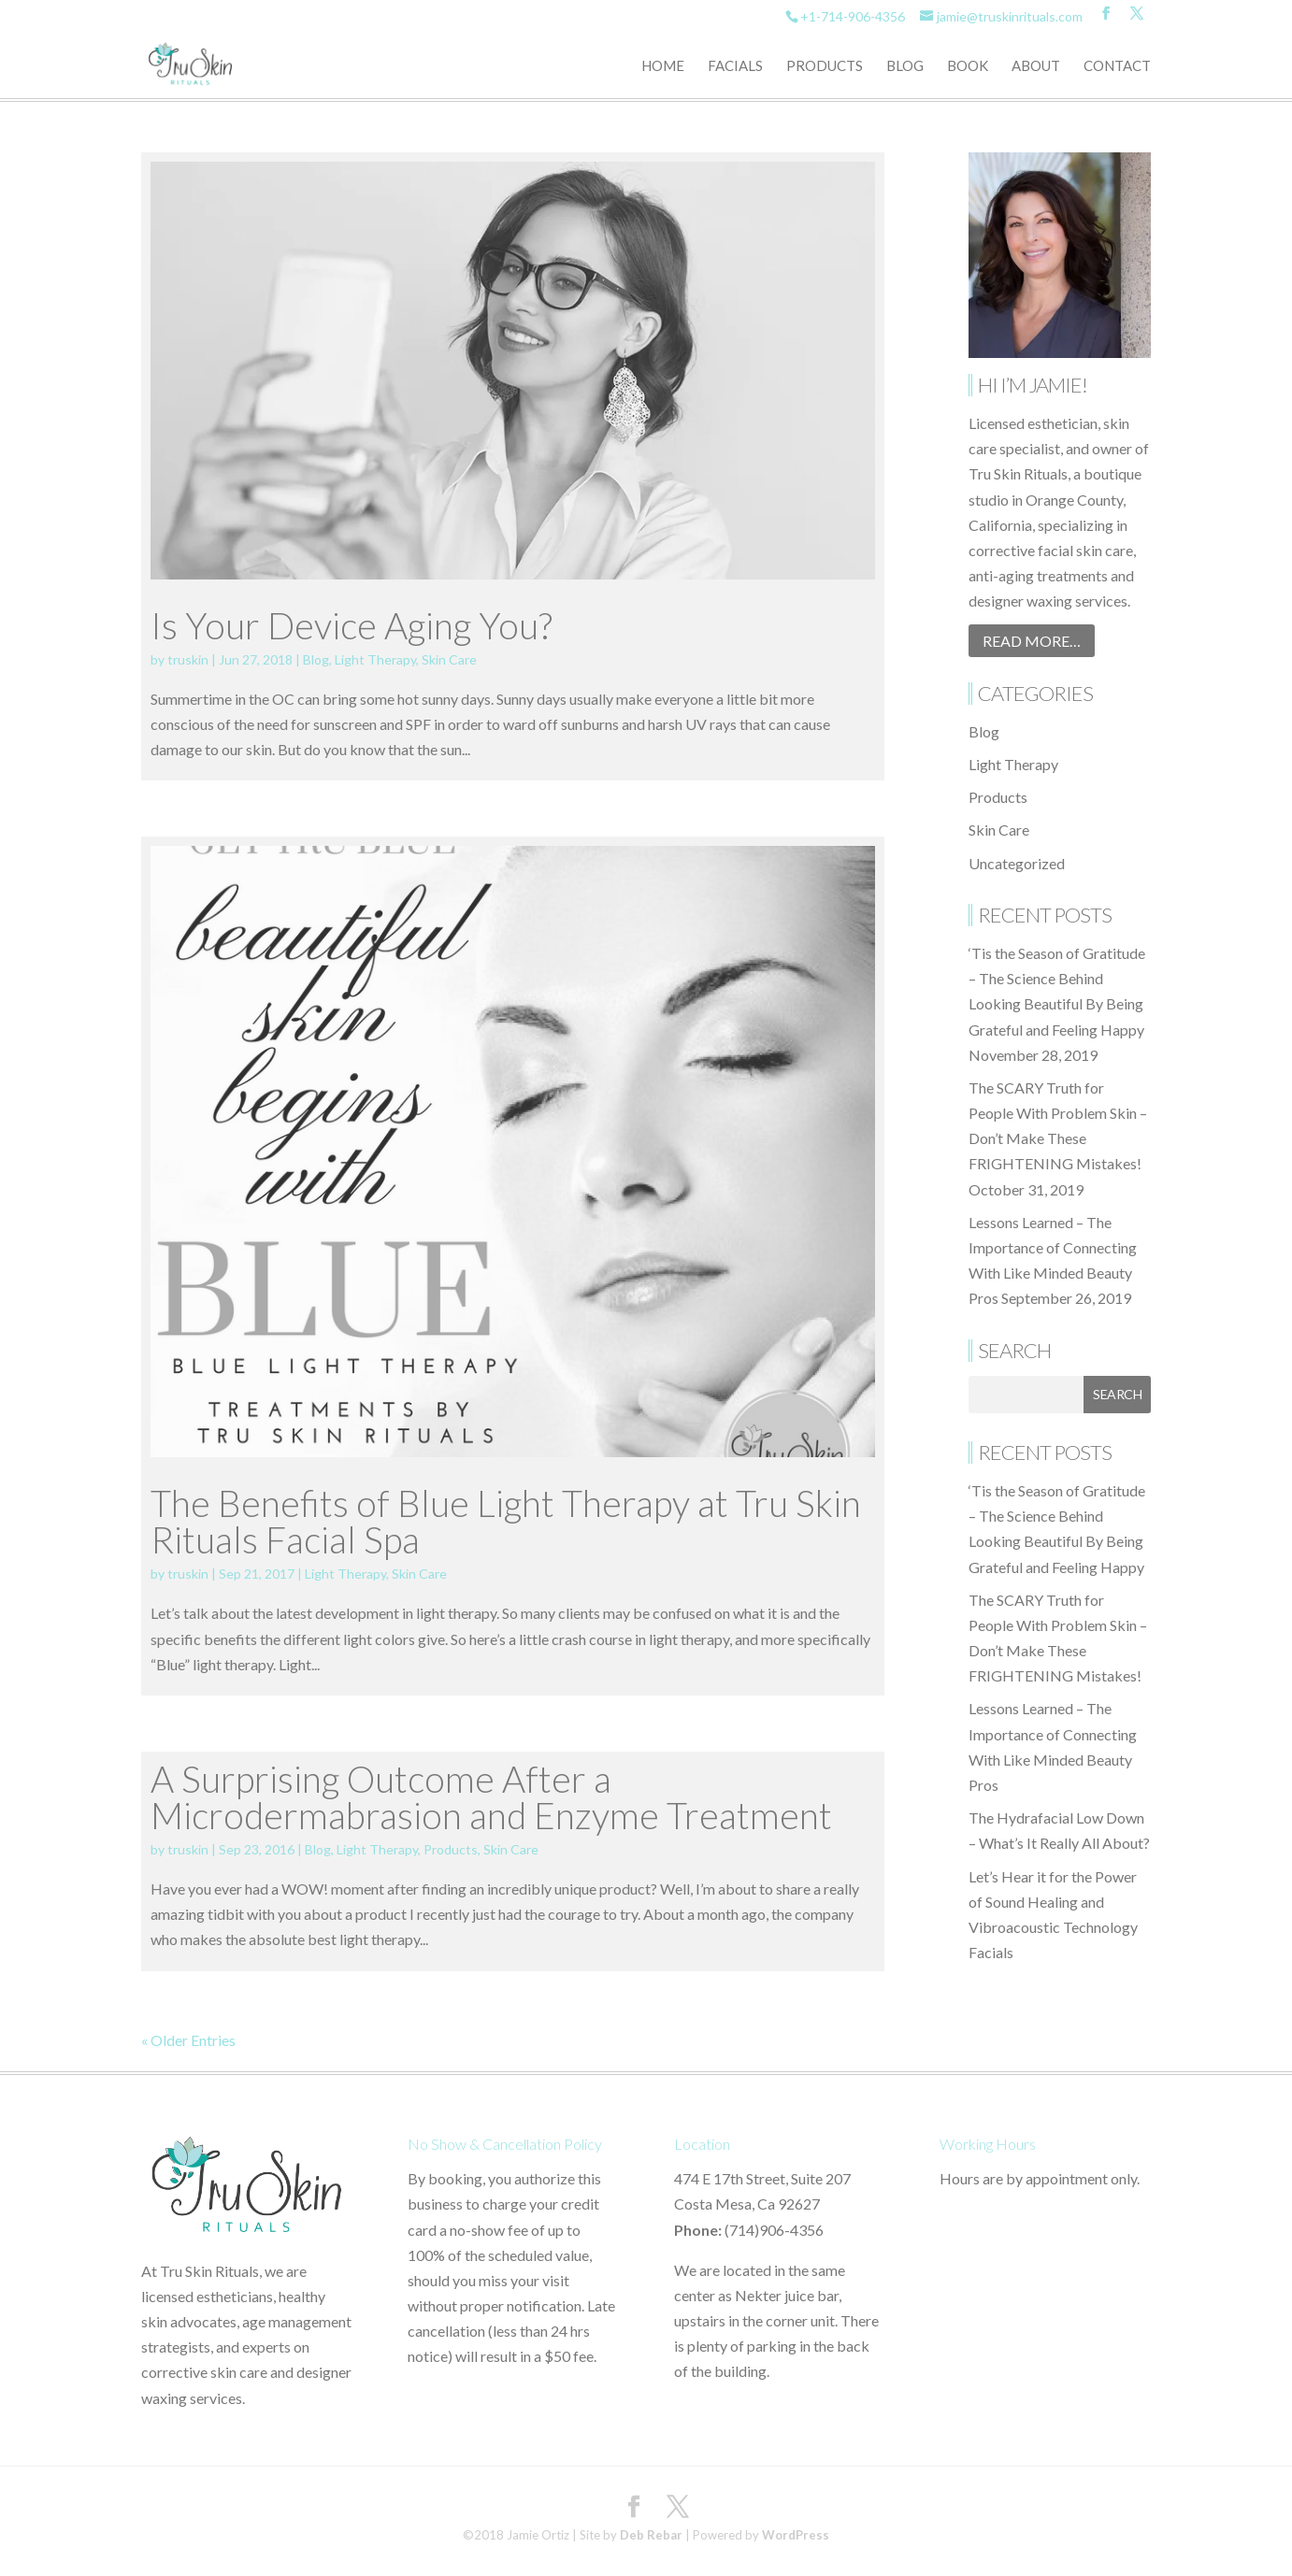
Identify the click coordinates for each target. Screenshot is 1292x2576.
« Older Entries (188, 2040)
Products (824, 66)
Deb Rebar (651, 2534)
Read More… (1032, 641)
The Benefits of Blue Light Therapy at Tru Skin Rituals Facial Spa (506, 1521)
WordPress (795, 2534)
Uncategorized (1017, 863)
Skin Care (449, 659)
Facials (735, 66)
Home (662, 66)
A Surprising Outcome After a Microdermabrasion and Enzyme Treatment (491, 1797)
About (1036, 66)
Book (967, 66)
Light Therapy (375, 659)
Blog (905, 66)
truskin (187, 659)
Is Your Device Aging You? (352, 625)
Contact (1117, 66)
